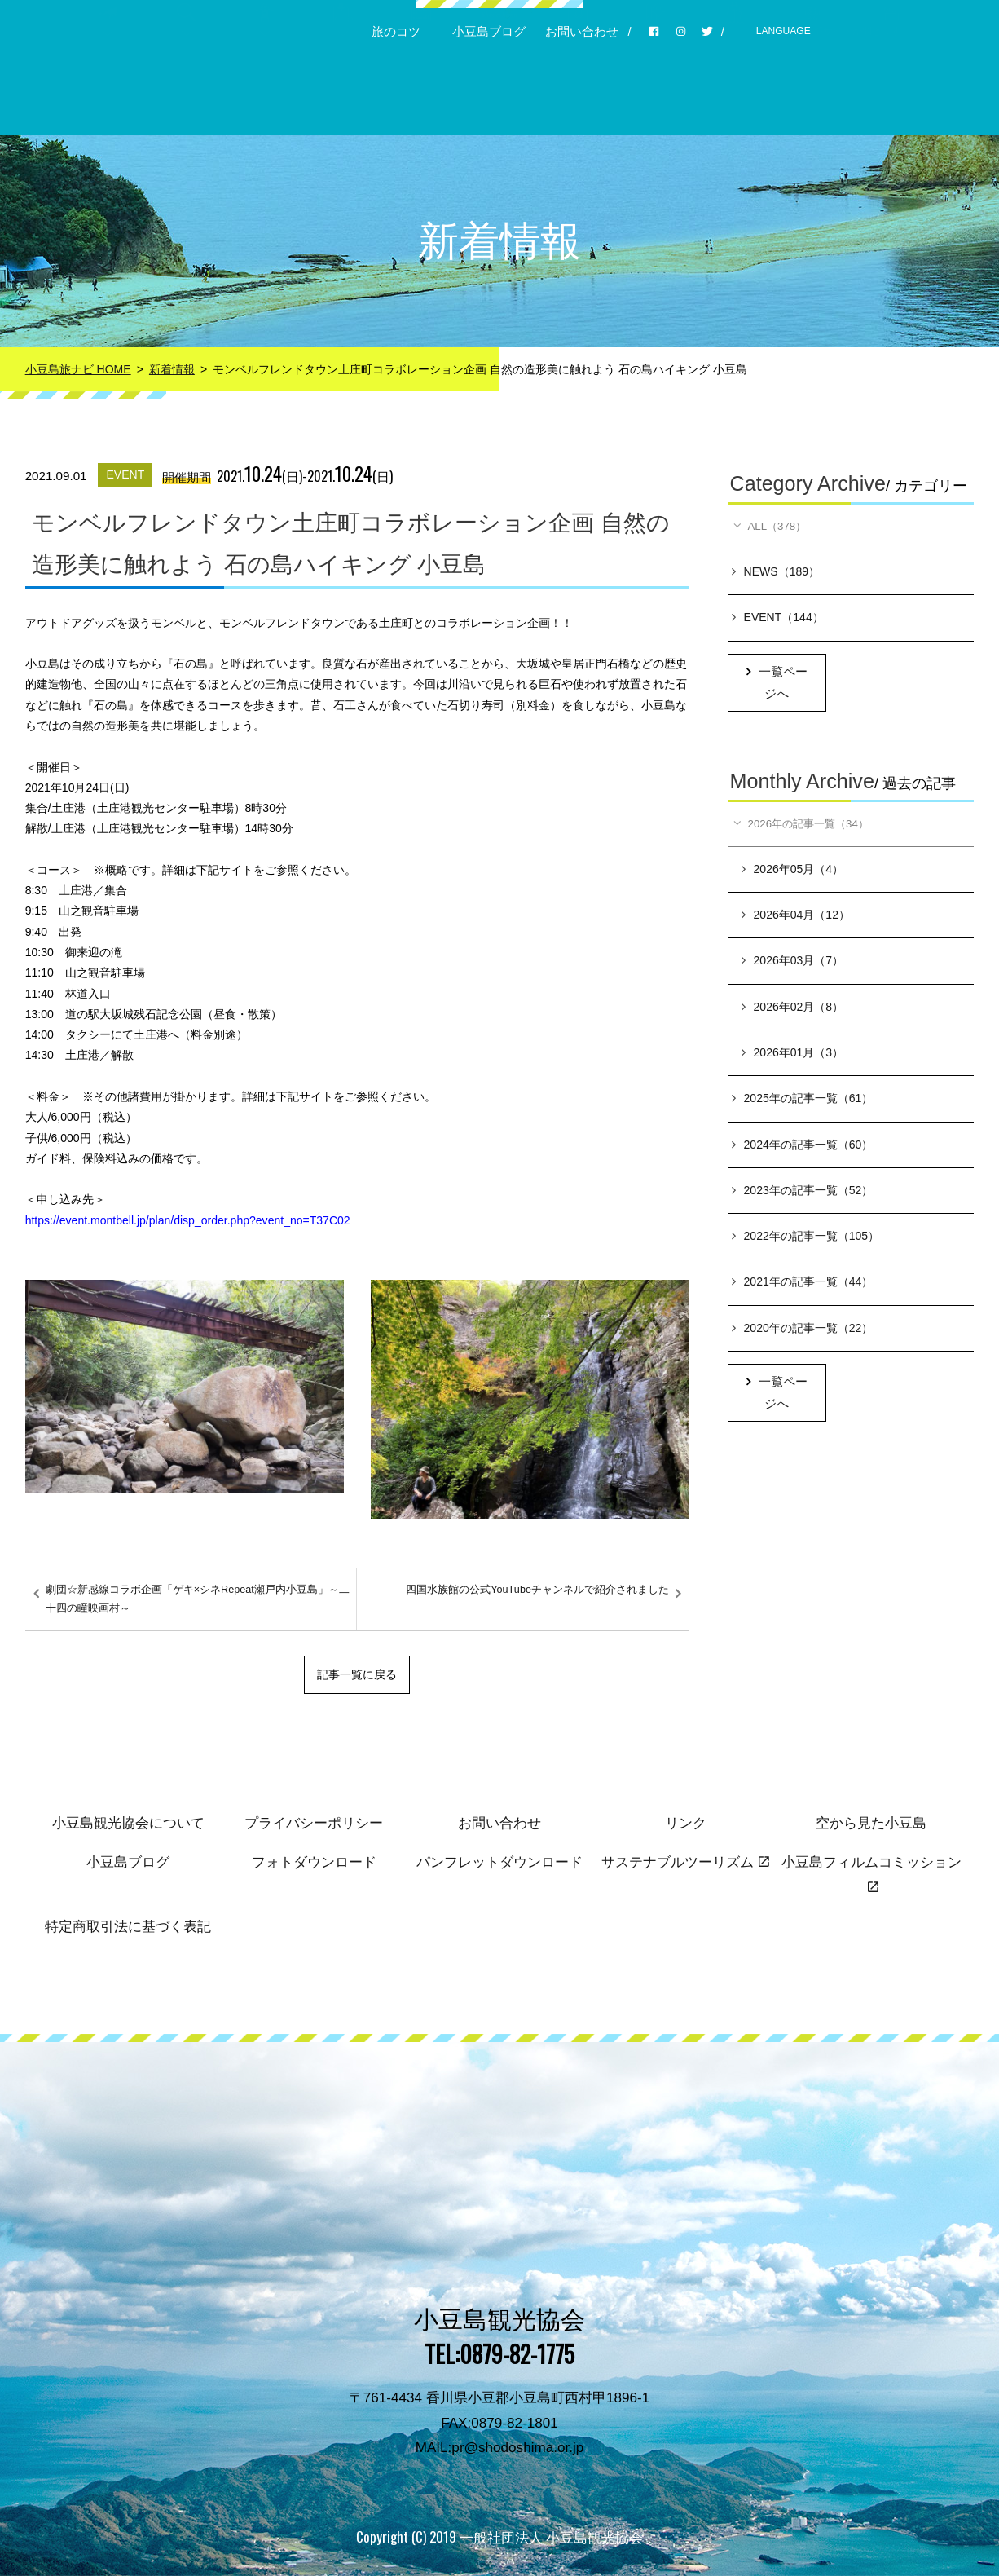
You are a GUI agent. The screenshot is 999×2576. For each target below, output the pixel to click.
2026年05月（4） (793, 871)
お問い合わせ (581, 31)
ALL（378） (771, 526)
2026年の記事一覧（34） (805, 824)
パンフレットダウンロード (499, 1862)
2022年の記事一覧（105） (806, 1238)
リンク (685, 1823)
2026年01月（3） (793, 1054)
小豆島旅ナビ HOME (78, 369)
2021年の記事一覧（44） (803, 1283)
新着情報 (172, 369)
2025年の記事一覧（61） (803, 1100)
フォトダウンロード (314, 1862)
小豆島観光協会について (128, 1823)
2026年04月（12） (796, 917)
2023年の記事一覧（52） (803, 1192)
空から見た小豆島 (871, 1823)
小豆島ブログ (489, 31)
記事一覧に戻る (357, 1674)
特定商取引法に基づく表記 (128, 1926)
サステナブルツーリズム (684, 1862)
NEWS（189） (776, 573)
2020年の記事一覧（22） (803, 1329)
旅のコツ (396, 31)
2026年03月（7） (793, 962)
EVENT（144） (778, 618)
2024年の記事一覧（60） (803, 1146)
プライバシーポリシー (313, 1823)
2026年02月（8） (793, 1009)
